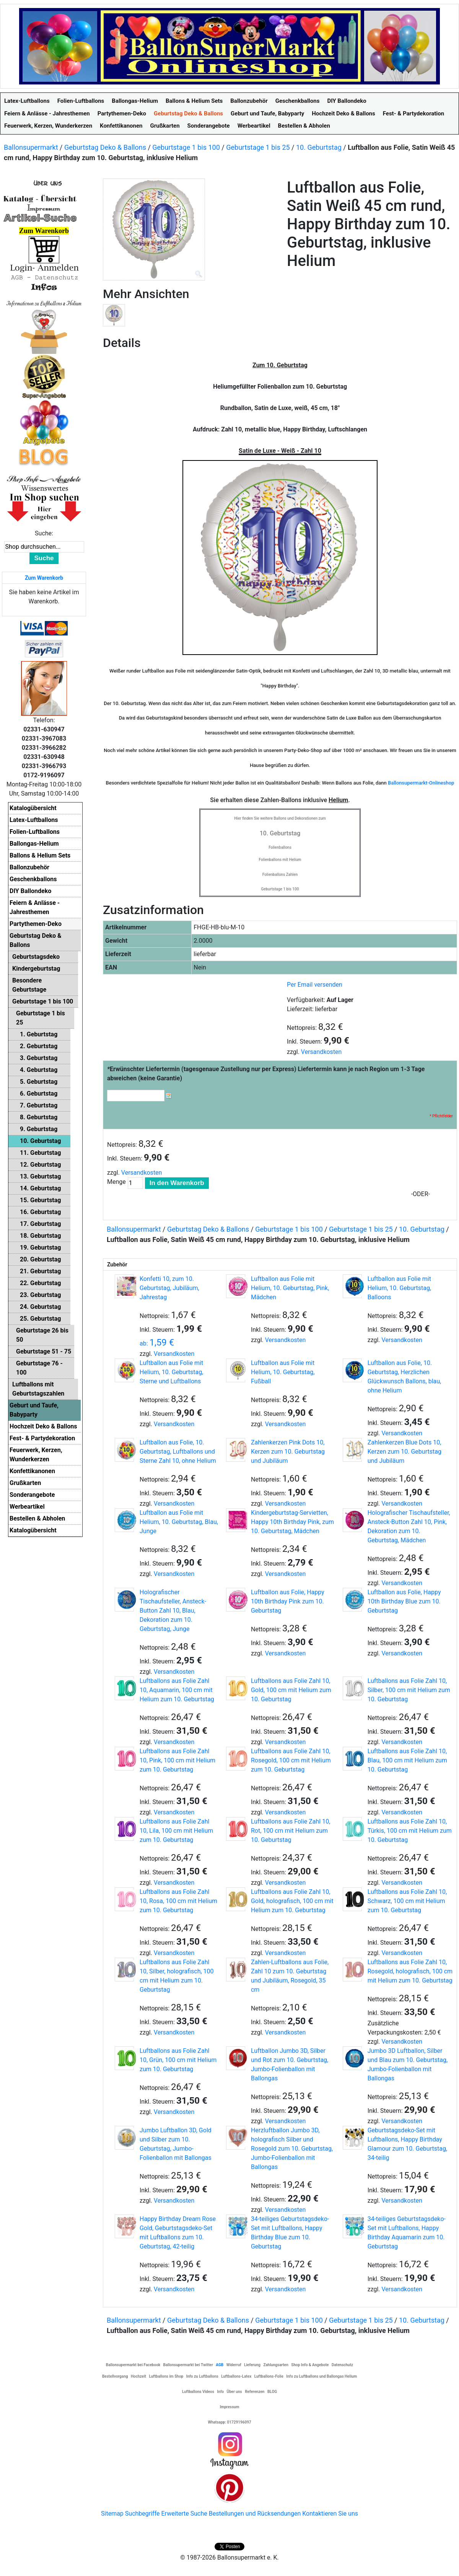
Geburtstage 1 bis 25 (258, 147)
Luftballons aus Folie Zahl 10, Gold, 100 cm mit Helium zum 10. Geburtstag (291, 1690)
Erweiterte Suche (184, 2513)
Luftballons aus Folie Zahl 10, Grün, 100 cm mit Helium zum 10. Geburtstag (178, 2060)
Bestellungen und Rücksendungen (255, 2513)
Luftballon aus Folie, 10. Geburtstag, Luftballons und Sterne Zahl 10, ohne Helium (178, 1451)
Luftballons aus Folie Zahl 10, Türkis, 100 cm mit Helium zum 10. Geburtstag (410, 1830)
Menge (116, 1181)
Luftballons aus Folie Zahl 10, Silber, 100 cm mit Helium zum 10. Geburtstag (409, 1690)
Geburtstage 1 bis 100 (186, 147)
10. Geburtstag (319, 147)
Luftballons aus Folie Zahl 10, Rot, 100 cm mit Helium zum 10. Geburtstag (290, 1830)
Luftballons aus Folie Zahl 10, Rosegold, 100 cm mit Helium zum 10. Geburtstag (291, 1760)
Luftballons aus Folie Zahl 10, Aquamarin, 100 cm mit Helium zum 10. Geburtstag (177, 1690)
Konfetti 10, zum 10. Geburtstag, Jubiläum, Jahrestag (169, 1288)
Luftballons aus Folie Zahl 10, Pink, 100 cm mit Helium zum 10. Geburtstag (177, 1760)
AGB (219, 2365)
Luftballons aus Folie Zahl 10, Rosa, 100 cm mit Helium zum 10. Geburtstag (178, 1901)
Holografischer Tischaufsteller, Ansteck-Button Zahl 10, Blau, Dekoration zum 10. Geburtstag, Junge (173, 1610)
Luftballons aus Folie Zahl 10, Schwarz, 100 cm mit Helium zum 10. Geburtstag (407, 1901)
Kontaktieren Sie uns (330, 2513)
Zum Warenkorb (44, 578)
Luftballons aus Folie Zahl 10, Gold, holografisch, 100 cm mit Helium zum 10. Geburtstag (292, 1901)
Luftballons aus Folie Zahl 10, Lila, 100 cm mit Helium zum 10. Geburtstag (176, 1830)
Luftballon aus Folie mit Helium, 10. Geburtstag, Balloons (399, 1288)
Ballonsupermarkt (31, 147)
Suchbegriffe (142, 2513)
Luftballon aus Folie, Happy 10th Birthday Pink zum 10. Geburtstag (287, 1601)
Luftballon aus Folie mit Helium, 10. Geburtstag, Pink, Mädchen (290, 1288)
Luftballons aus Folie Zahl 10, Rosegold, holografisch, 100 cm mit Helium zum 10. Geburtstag (410, 1971)
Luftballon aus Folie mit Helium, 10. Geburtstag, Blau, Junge (179, 1522)
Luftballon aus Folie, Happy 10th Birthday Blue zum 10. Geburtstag (404, 1601)
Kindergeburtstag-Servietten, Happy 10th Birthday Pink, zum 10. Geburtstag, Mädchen (292, 1522)
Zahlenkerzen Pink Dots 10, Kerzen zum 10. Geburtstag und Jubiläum (288, 1451)
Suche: (44, 533)
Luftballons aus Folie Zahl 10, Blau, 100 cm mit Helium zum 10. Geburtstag (407, 1760)
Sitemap (112, 2513)
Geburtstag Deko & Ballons (105, 147)
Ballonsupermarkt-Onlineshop (421, 783)
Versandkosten (321, 1051)
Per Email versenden (314, 984)
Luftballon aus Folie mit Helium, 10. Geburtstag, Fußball (282, 1372)
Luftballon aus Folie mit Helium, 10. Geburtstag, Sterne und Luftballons (171, 1372)
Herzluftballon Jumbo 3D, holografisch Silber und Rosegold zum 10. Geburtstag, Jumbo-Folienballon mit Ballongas (292, 2149)
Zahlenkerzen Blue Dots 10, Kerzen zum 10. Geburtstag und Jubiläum (404, 1451)
